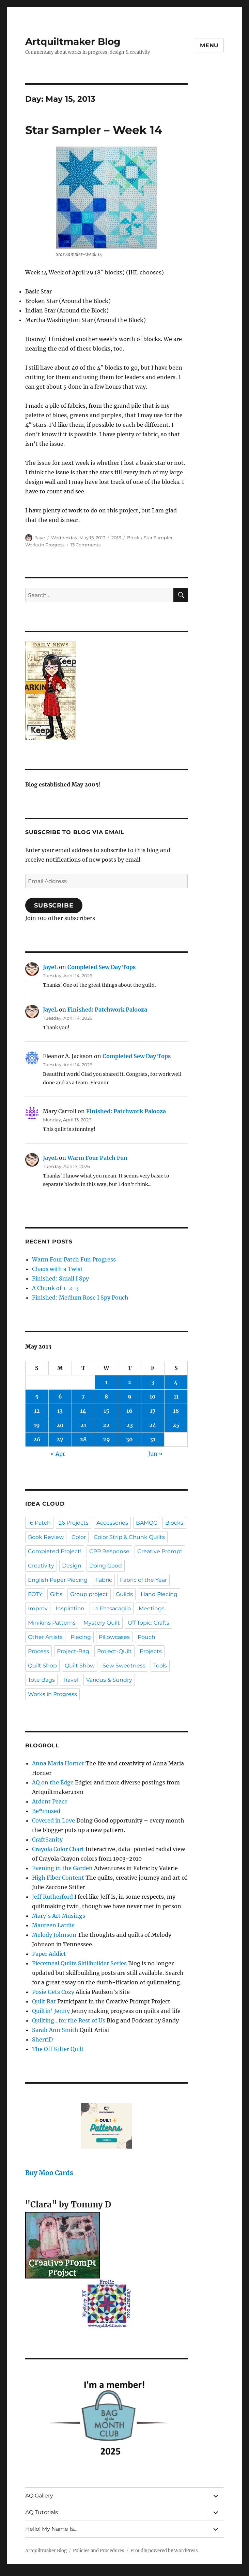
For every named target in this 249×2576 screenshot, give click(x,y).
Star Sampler (158, 537)
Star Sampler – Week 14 (93, 130)
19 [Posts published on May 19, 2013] (37, 1425)
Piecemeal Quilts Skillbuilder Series (79, 1963)
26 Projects (74, 1523)
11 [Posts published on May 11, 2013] (176, 1396)
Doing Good (105, 1565)
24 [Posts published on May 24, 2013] (152, 1425)
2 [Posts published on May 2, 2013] (129, 1382)
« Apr (57, 1453)
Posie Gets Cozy (53, 1991)
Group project (89, 1594)
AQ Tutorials (41, 2512)
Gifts (56, 1594)
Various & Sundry (109, 1680)
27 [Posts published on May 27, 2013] (60, 1439)
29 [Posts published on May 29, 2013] (106, 1439)
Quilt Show (80, 1665)
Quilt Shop (42, 1665)
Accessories (112, 1523)
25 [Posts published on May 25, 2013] (176, 1425)
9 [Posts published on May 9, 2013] (129, 1396)
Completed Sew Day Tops (101, 967)
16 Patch (39, 1523)
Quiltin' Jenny (51, 2010)
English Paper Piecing (58, 1580)
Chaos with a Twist (57, 1269)
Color (79, 1537)
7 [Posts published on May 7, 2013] (83, 1396)
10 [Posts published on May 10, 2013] (153, 1396)
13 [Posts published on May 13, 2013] (60, 1410)
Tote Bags (41, 1680)
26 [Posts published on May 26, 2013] (37, 1439)
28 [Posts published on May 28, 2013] (83, 1439)
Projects (151, 1651)
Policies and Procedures (98, 2551)
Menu (209, 45)
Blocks (134, 537)
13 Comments (85, 544)
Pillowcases (114, 1637)
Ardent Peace (49, 1801)
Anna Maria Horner (58, 1763)
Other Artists (45, 1637)
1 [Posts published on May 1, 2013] (106, 1382)
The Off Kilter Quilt (58, 2049)
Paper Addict (49, 1953)
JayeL (50, 967)
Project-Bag (73, 1651)
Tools (160, 1665)
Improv (38, 1608)
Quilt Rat (44, 2001)
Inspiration (70, 1608)
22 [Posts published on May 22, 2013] (106, 1425)
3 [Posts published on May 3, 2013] (152, 1382)
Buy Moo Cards (49, 2173)
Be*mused (46, 1811)
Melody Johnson (54, 1934)
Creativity (41, 1565)
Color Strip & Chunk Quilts (129, 1537)
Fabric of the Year (143, 1580)
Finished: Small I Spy (60, 1278)
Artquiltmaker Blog (73, 41)
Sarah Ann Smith (55, 2030)
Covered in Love (53, 1820)
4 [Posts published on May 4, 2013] (176, 1382)
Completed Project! (54, 1551)
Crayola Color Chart (58, 1849)
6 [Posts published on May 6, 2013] (60, 1396)
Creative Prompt (160, 1551)
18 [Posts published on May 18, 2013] (176, 1410)
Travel (70, 1680)
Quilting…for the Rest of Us (68, 2020)
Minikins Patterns (52, 1623)
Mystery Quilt (101, 1623)
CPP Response (109, 1551)
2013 (116, 537)
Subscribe (54, 905)
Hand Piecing (159, 1594)
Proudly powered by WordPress (164, 2551)
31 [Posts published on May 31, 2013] (152, 1439)
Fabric (103, 1580)
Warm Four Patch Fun (97, 1157)
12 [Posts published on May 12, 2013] (37, 1410)
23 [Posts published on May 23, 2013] (129, 1425)
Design (71, 1565)
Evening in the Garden (62, 1868)
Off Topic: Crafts (148, 1623)
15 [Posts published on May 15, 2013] (106, 1410)
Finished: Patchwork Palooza (107, 1009)
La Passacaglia (111, 1608)
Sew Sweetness (124, 1665)
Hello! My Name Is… (51, 2529)
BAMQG (146, 1523)
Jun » (155, 1453)
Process (38, 1651)
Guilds (124, 1594)
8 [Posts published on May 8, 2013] (106, 1396)
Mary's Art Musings (58, 1915)
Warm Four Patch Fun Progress (74, 1259)
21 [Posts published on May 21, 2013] (83, 1425)
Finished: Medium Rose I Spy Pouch (80, 1297)
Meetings (152, 1608)
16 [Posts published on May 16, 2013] (129, 1410)
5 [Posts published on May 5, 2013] (36, 1396)
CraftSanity (47, 1839)
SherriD (42, 2039)
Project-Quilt (114, 1651)
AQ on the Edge (53, 1782)
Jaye (40, 537)
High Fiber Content (58, 1877)
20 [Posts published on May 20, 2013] (60, 1425)
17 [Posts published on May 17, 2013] (153, 1410)
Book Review (46, 1537)
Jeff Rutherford (52, 1896)
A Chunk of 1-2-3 (55, 1288)
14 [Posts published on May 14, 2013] (83, 1410)
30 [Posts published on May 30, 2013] (129, 1439)
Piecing (81, 1637)
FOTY (35, 1594)
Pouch (146, 1637)
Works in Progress (44, 544)
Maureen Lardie (53, 1925)
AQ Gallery (39, 2495)
